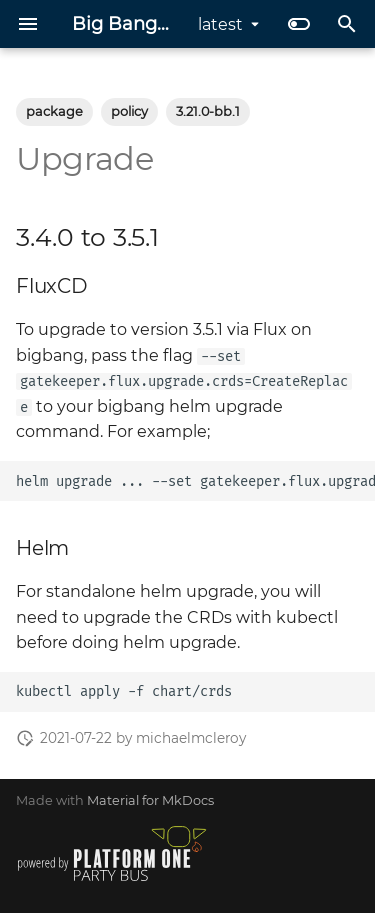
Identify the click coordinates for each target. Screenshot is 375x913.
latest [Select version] (220, 24)
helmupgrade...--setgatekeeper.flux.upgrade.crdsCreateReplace (195, 481)
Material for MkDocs (150, 800)
